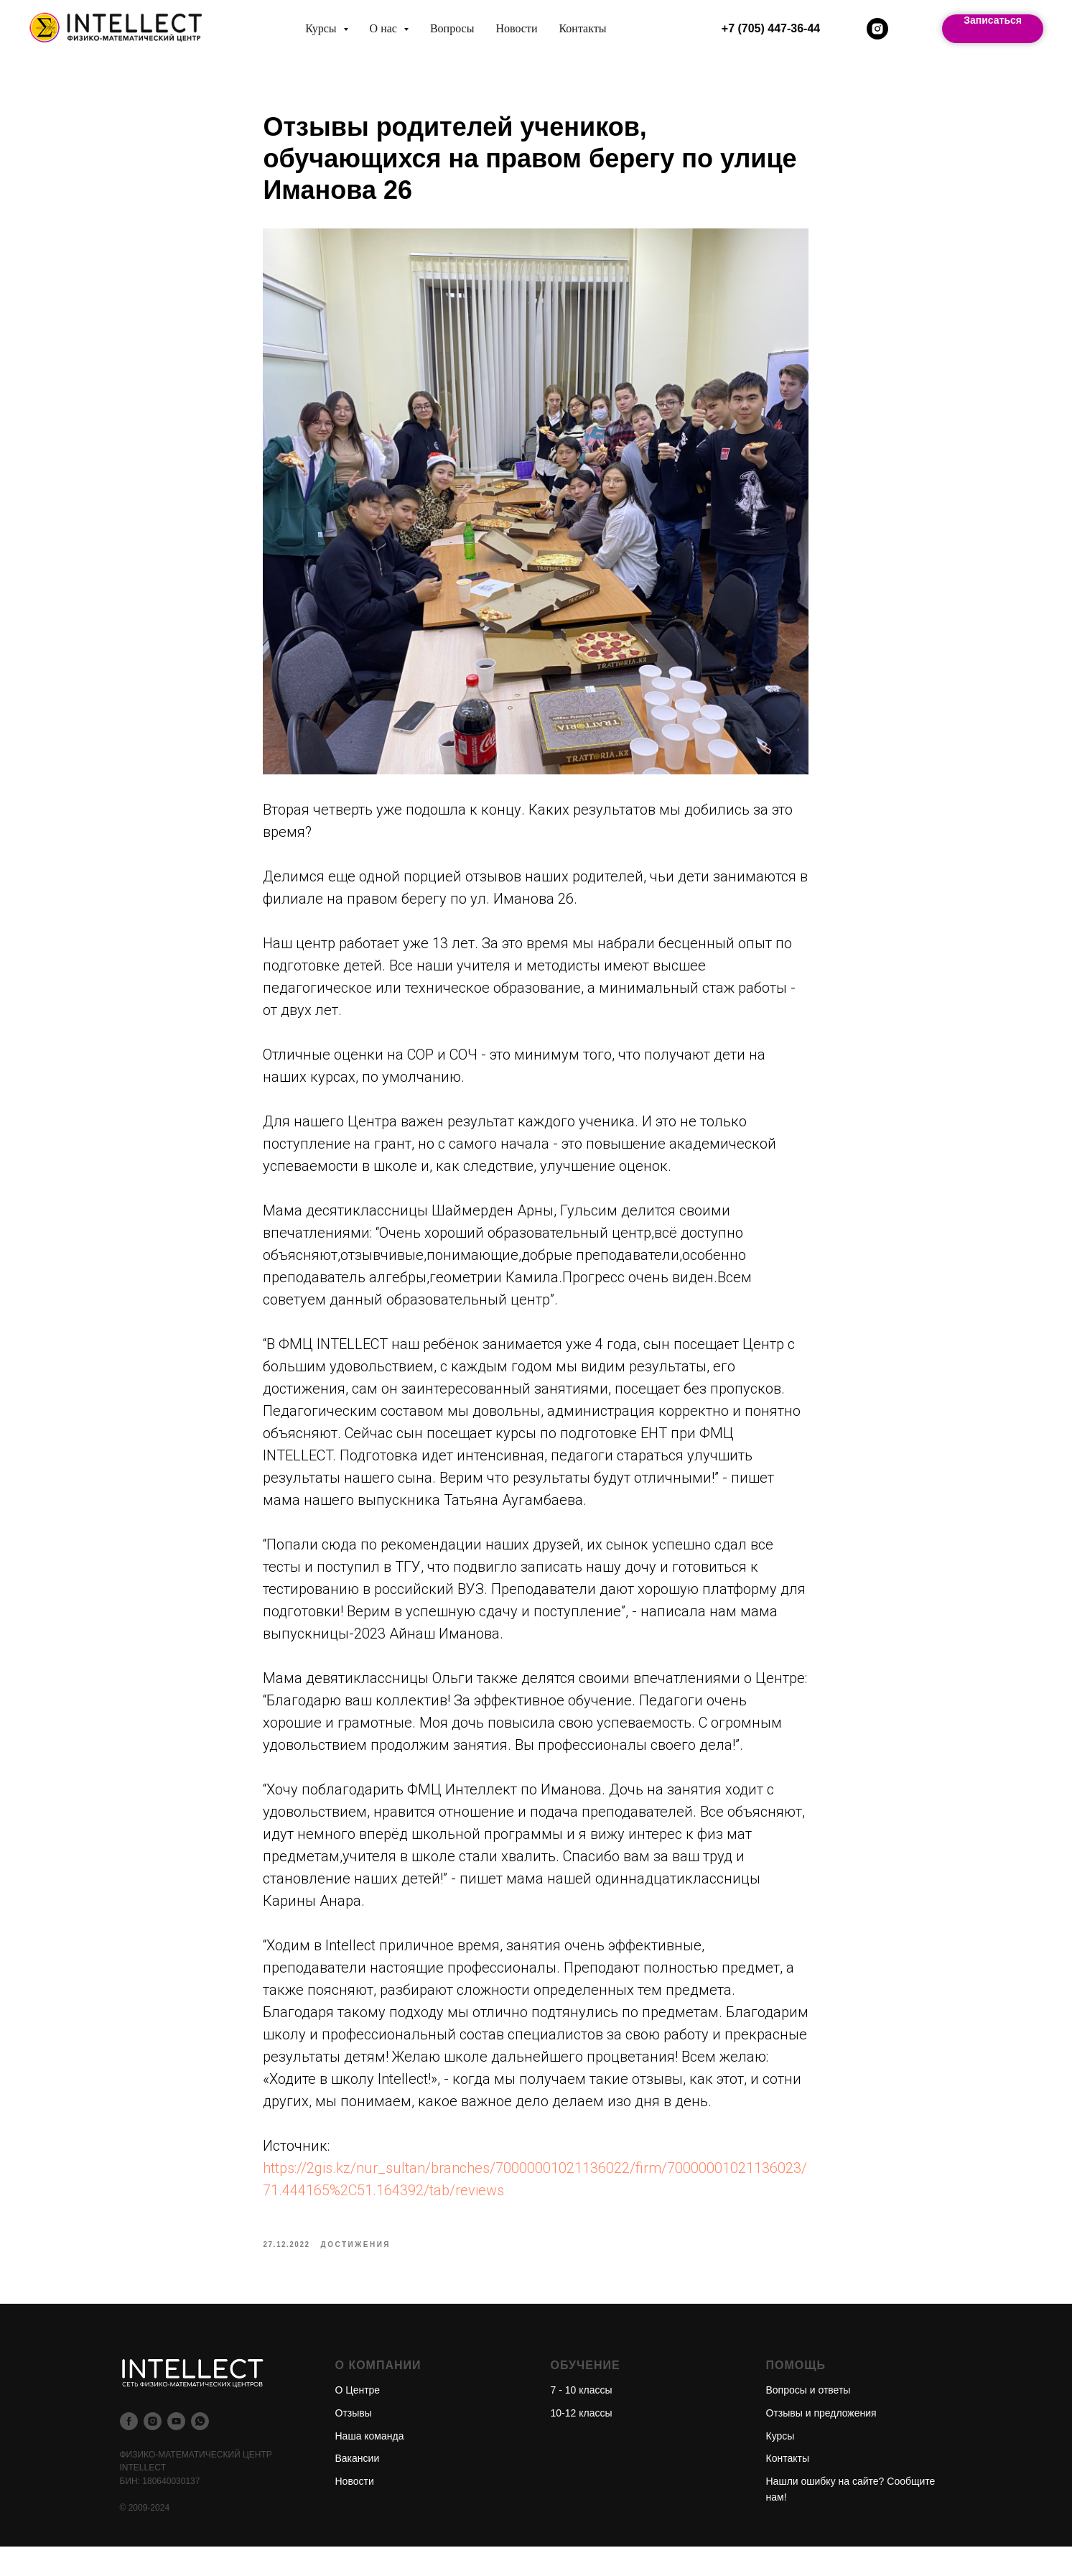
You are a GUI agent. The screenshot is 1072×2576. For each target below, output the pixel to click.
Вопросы (452, 28)
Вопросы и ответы (808, 2418)
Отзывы (353, 2441)
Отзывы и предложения (821, 2441)
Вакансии (357, 2487)
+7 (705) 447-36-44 (771, 28)
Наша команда (369, 2464)
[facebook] (129, 2450)
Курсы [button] (322, 28)
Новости (516, 28)
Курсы (780, 2464)
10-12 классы (581, 2441)
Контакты (582, 28)
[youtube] (176, 2450)
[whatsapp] (200, 2450)
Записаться (993, 20)
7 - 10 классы (581, 2418)
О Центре (358, 2418)
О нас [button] (385, 28)
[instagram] (877, 29)
